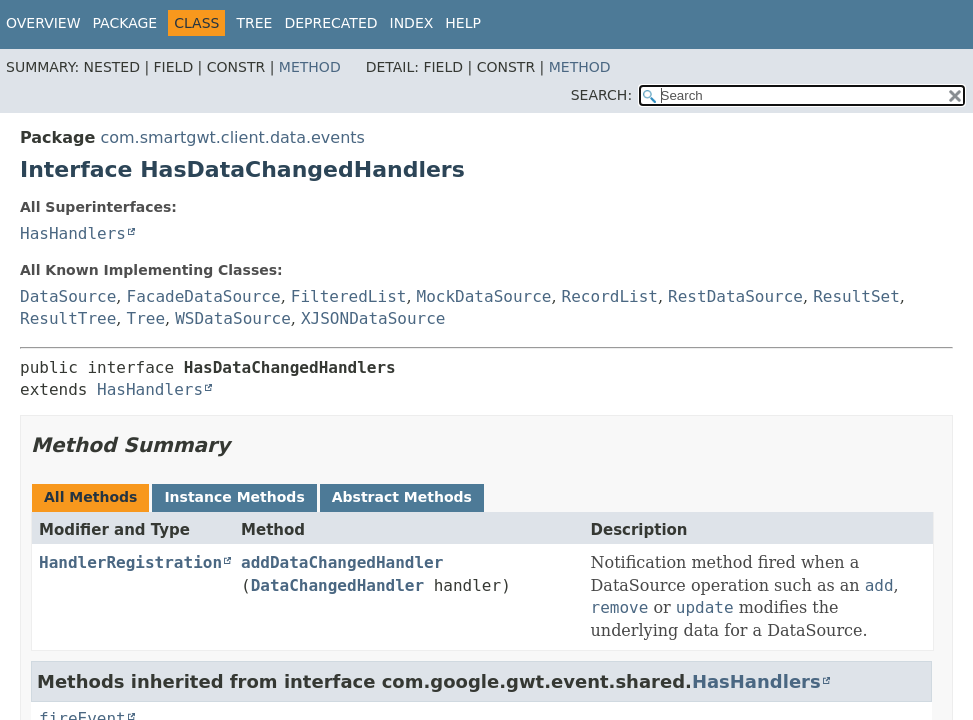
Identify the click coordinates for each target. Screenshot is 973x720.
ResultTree (68, 318)
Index (412, 23)
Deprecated (330, 23)
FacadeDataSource (204, 296)
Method (310, 67)
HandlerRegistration (130, 562)
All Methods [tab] (90, 497)
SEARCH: (601, 95)
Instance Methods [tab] (234, 497)
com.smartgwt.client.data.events (232, 137)
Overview (43, 23)
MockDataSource (484, 296)
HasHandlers (73, 233)
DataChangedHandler (337, 585)
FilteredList (349, 296)
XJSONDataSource (373, 318)
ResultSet (856, 296)
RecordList (610, 296)
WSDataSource (233, 318)
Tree (254, 23)
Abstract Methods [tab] (402, 497)
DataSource (68, 296)
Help (463, 23)
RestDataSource (735, 296)
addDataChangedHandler (342, 562)
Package (125, 23)
